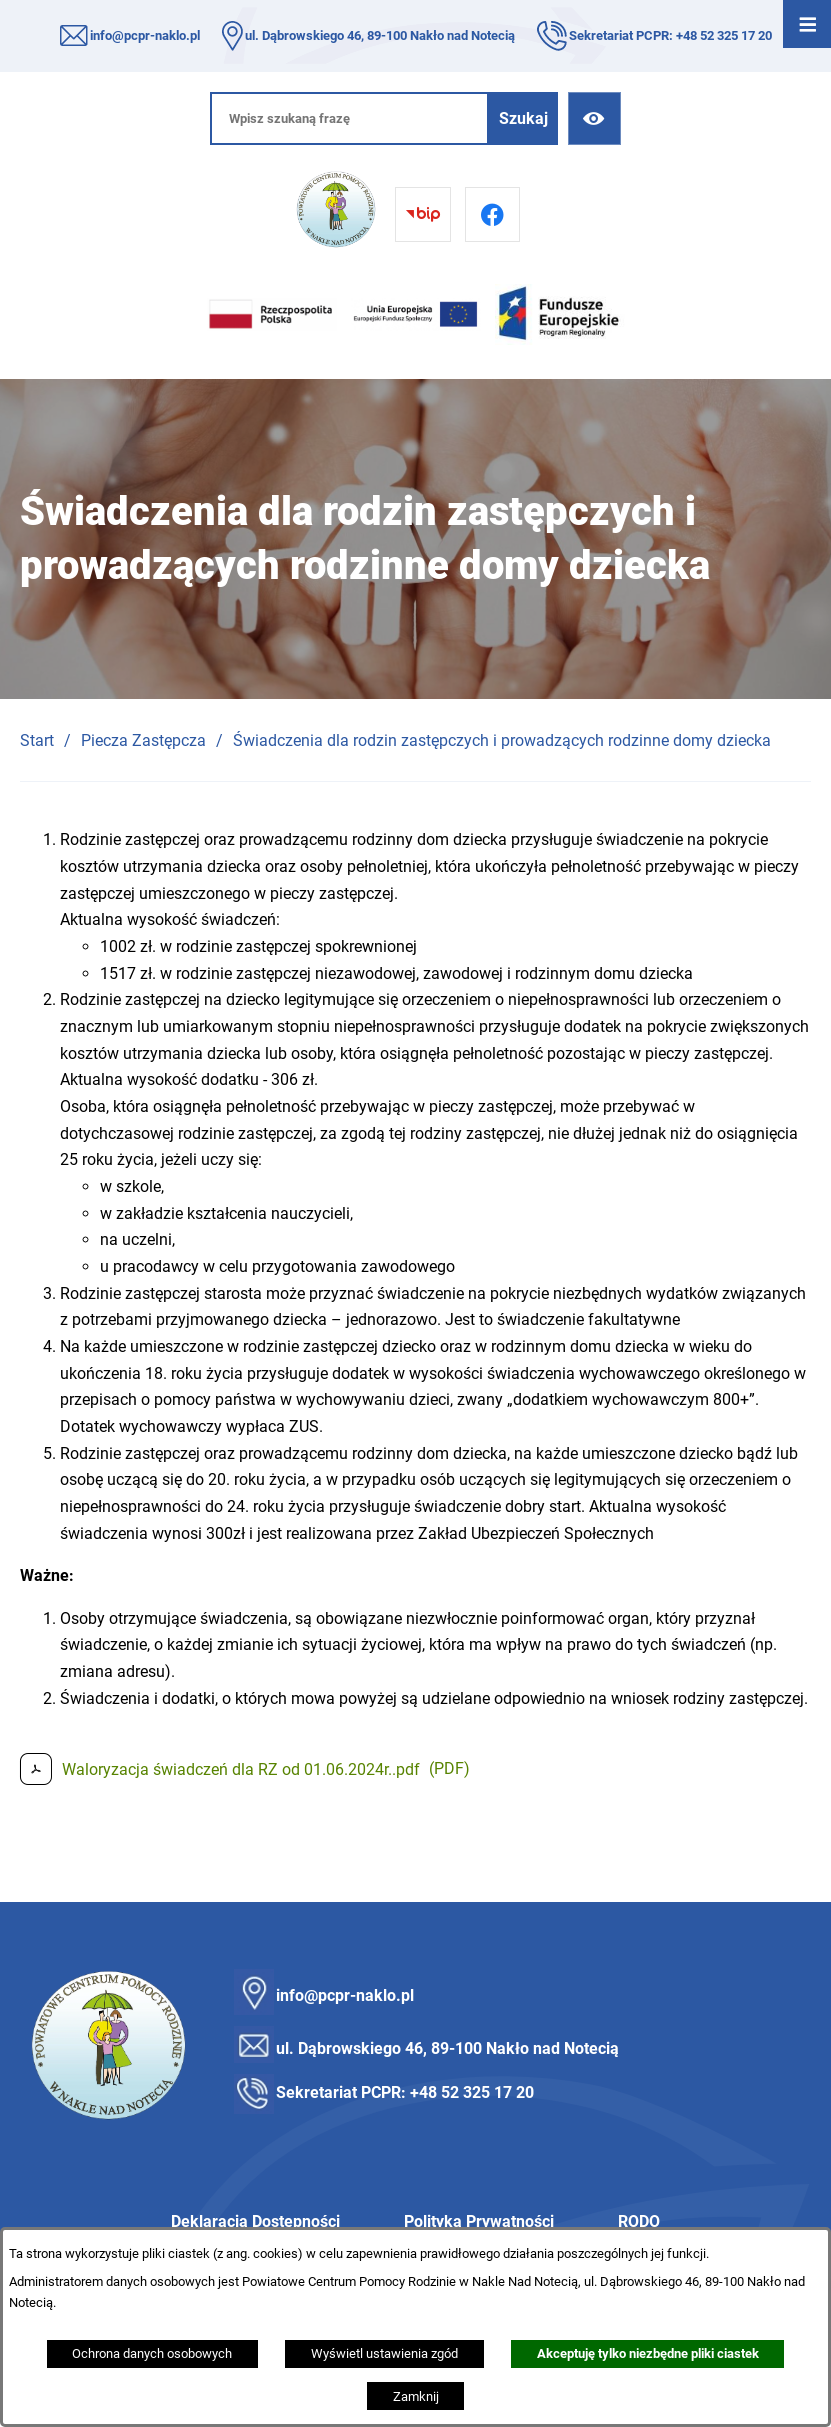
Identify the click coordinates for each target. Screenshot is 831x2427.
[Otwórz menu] (807, 24)
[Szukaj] (523, 118)
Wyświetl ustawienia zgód (384, 2353)
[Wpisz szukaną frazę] (349, 118)
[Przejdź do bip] (422, 214)
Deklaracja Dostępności (255, 2221)
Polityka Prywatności (479, 2221)
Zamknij (416, 2396)
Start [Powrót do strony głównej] (37, 740)
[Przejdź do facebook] (492, 214)
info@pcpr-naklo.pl (145, 35)
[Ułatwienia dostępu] (594, 118)
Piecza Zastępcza (143, 740)
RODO (639, 2221)
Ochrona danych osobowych (152, 2353)
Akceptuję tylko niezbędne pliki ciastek (648, 2353)
